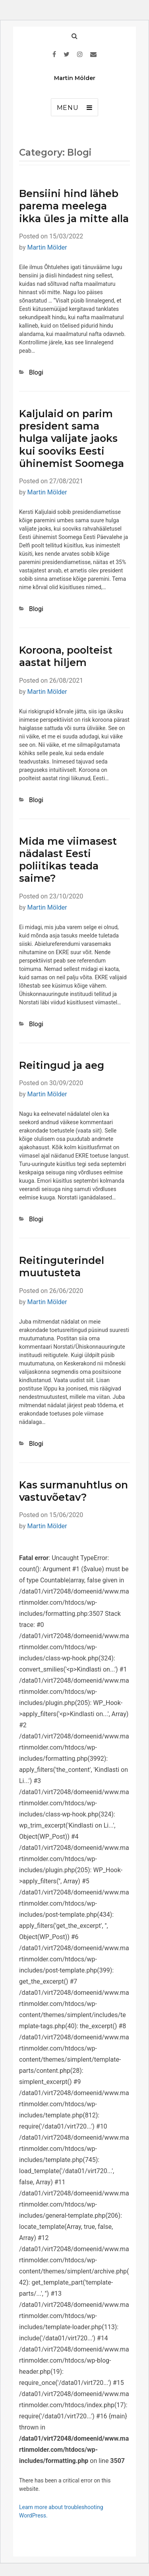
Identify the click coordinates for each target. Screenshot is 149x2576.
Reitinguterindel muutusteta (61, 1266)
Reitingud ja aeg (61, 1065)
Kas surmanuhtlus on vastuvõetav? (73, 1491)
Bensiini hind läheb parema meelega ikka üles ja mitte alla (74, 206)
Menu (68, 107)
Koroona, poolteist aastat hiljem (65, 656)
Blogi (36, 372)
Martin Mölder (74, 78)
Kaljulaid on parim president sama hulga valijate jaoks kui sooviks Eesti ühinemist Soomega (71, 438)
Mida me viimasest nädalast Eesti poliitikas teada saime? (68, 860)
